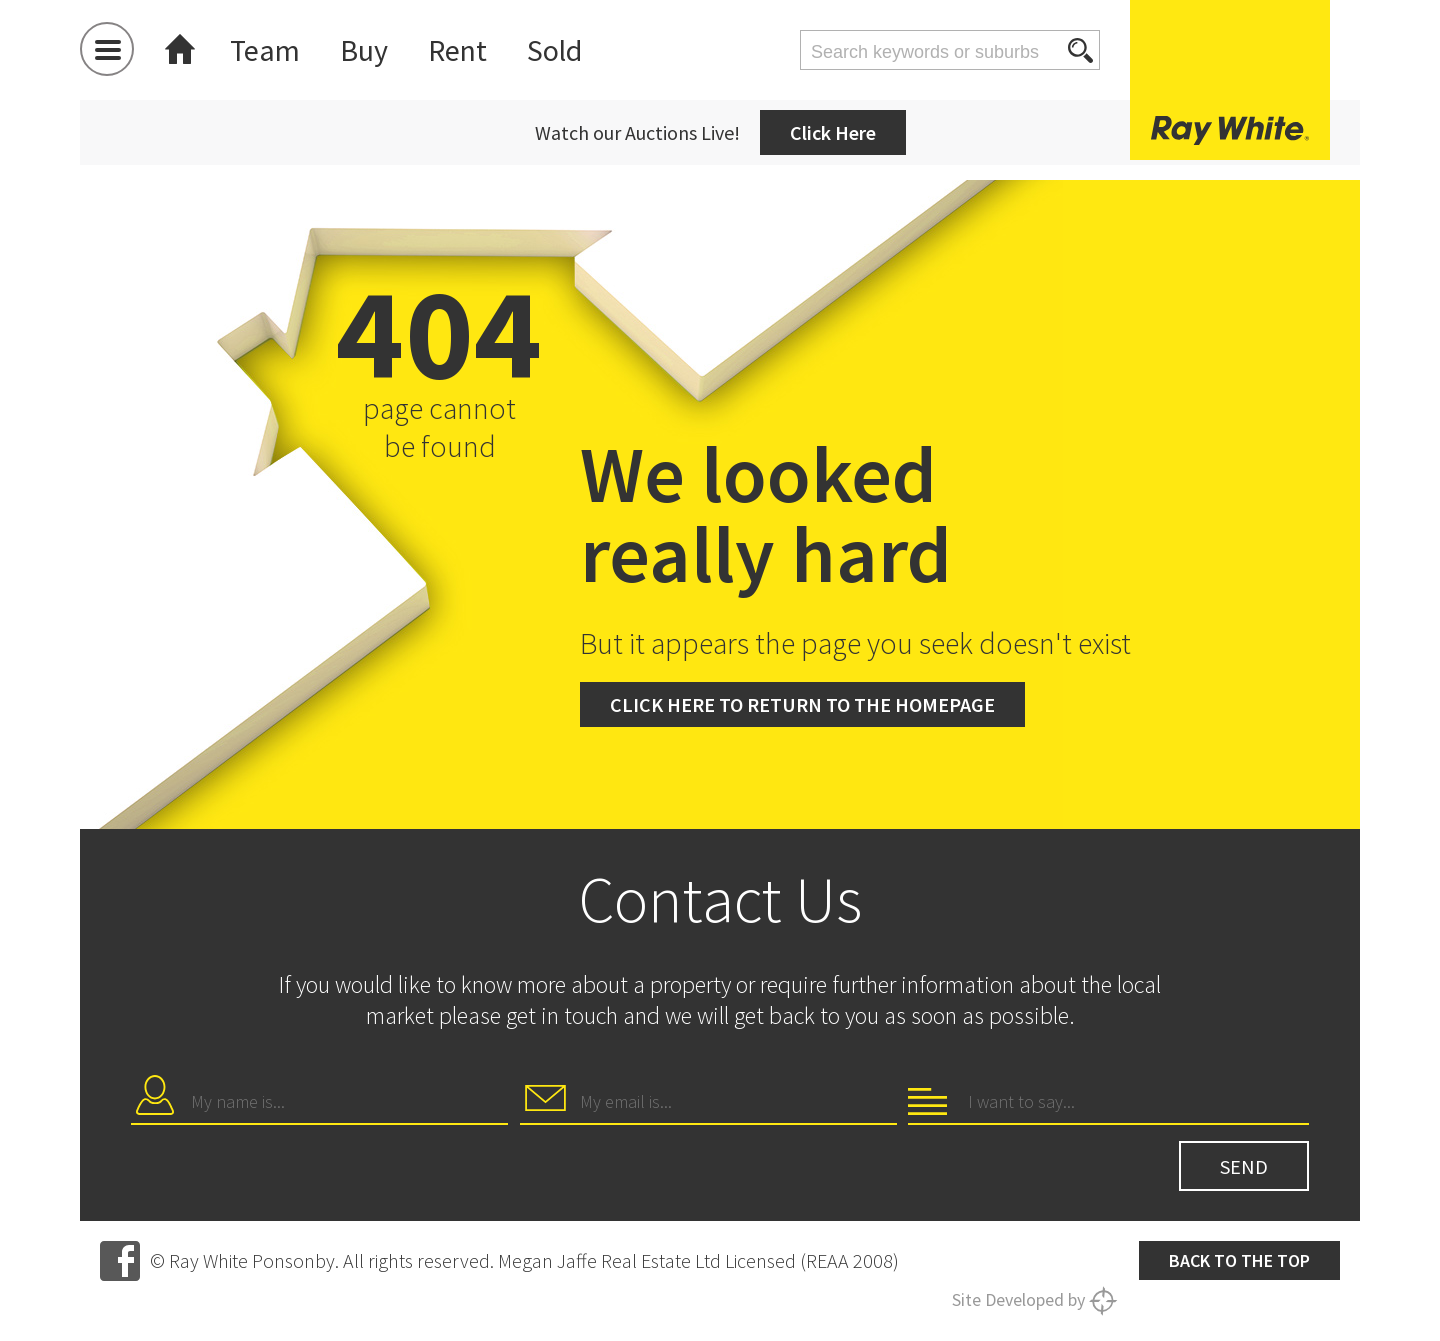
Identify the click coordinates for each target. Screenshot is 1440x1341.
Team (265, 50)
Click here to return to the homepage (802, 704)
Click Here (833, 132)
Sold (554, 50)
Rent (457, 50)
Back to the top (1239, 1260)
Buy (364, 50)
